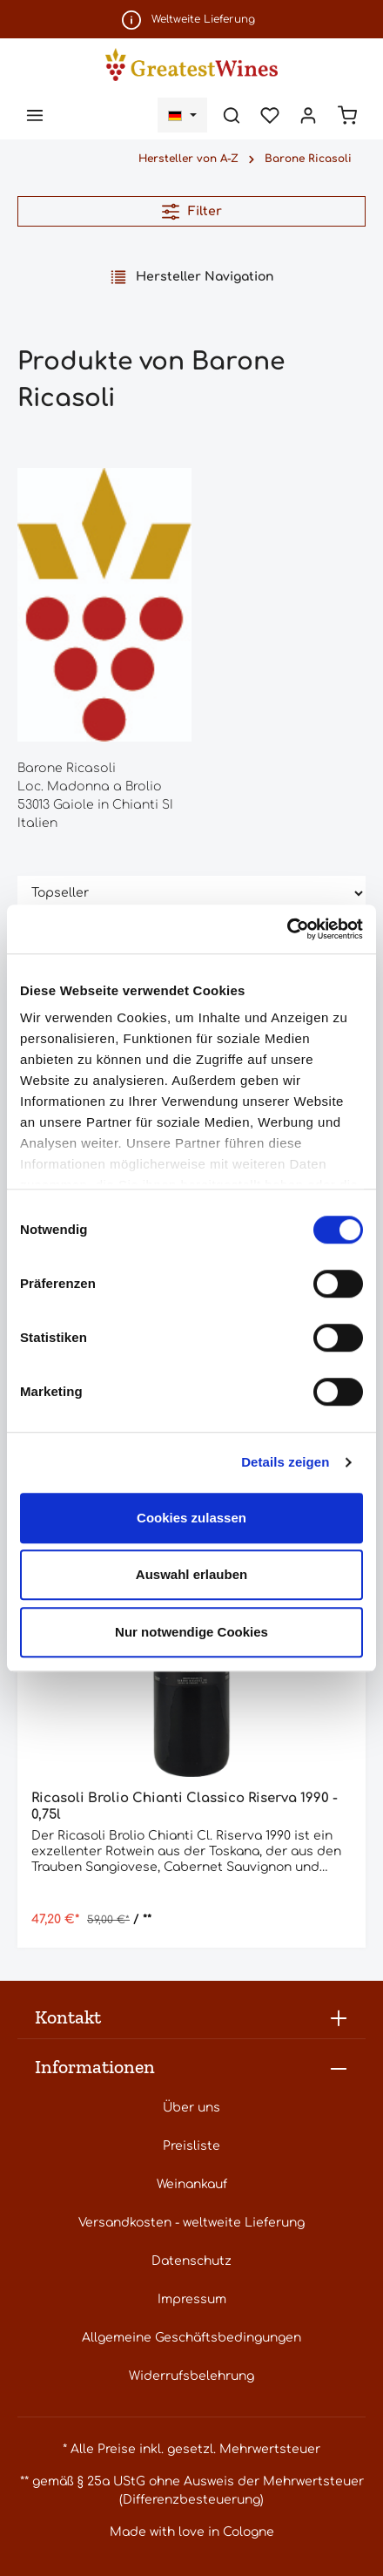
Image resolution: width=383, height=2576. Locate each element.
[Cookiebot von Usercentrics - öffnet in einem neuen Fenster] (287, 929)
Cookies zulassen (191, 1517)
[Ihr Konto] (308, 115)
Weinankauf (192, 2184)
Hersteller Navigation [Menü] (192, 277)
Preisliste (191, 2145)
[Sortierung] (191, 894)
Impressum (192, 2299)
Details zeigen (285, 1461)
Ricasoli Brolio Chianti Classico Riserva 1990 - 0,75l (184, 1806)
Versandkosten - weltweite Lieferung (191, 2222)
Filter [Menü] (192, 211)
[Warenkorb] (347, 115)
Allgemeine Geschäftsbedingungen (191, 2337)
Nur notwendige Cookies (191, 1631)
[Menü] (34, 115)
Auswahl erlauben (191, 1574)
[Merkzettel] (269, 115)
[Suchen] (231, 115)
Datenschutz (191, 2261)
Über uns (191, 2107)
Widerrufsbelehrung (191, 2376)
